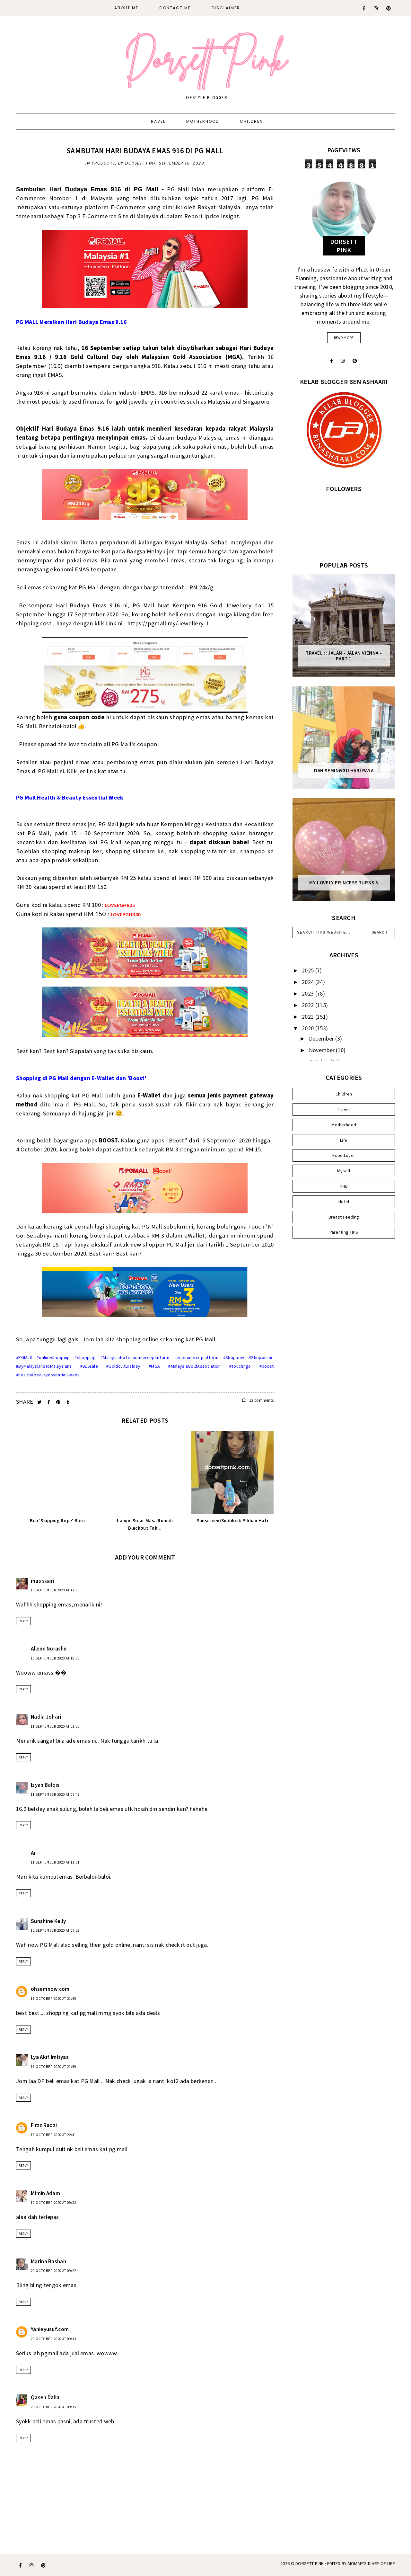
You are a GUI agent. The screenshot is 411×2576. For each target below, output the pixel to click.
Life (343, 1140)
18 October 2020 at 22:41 (53, 2135)
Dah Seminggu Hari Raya (343, 771)
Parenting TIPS (343, 1232)
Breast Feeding (343, 1217)
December (322, 1038)
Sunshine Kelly (48, 1921)
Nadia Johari (46, 1716)
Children (251, 121)
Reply (23, 1621)
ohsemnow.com (50, 1988)
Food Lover (343, 1155)
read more (344, 337)
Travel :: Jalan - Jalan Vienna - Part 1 (344, 656)
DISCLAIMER (226, 8)
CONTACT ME (175, 8)
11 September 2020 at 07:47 (55, 1794)
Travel (156, 121)
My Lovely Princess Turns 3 (343, 883)
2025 (308, 970)
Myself (344, 1171)
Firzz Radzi (44, 2125)
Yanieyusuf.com (50, 2329)
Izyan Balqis (45, 1784)
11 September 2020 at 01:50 (55, 1726)
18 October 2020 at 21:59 (53, 2066)
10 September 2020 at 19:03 (55, 1658)
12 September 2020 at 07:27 (55, 1930)
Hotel (343, 1201)
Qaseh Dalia (45, 2397)
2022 (308, 1005)
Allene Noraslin (49, 1648)
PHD (344, 1186)
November (322, 1050)
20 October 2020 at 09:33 (53, 2339)
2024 (308, 982)
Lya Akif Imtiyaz (50, 2057)
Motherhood (202, 121)
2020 (308, 1028)
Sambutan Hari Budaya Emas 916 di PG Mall (144, 150)
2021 (308, 1016)
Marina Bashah (48, 2261)
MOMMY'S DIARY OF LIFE (371, 2563)
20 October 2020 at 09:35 (53, 2407)
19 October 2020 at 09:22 (53, 2202)
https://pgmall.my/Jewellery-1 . (170, 623)
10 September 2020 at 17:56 (55, 1590)
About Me (126, 8)
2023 (308, 993)
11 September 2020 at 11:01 (55, 1862)
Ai (33, 1852)
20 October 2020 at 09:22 (53, 2270)
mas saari (42, 1580)
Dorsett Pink (309, 2563)
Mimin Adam (45, 2193)
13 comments (258, 1400)
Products (103, 163)
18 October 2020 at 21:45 (53, 1998)
